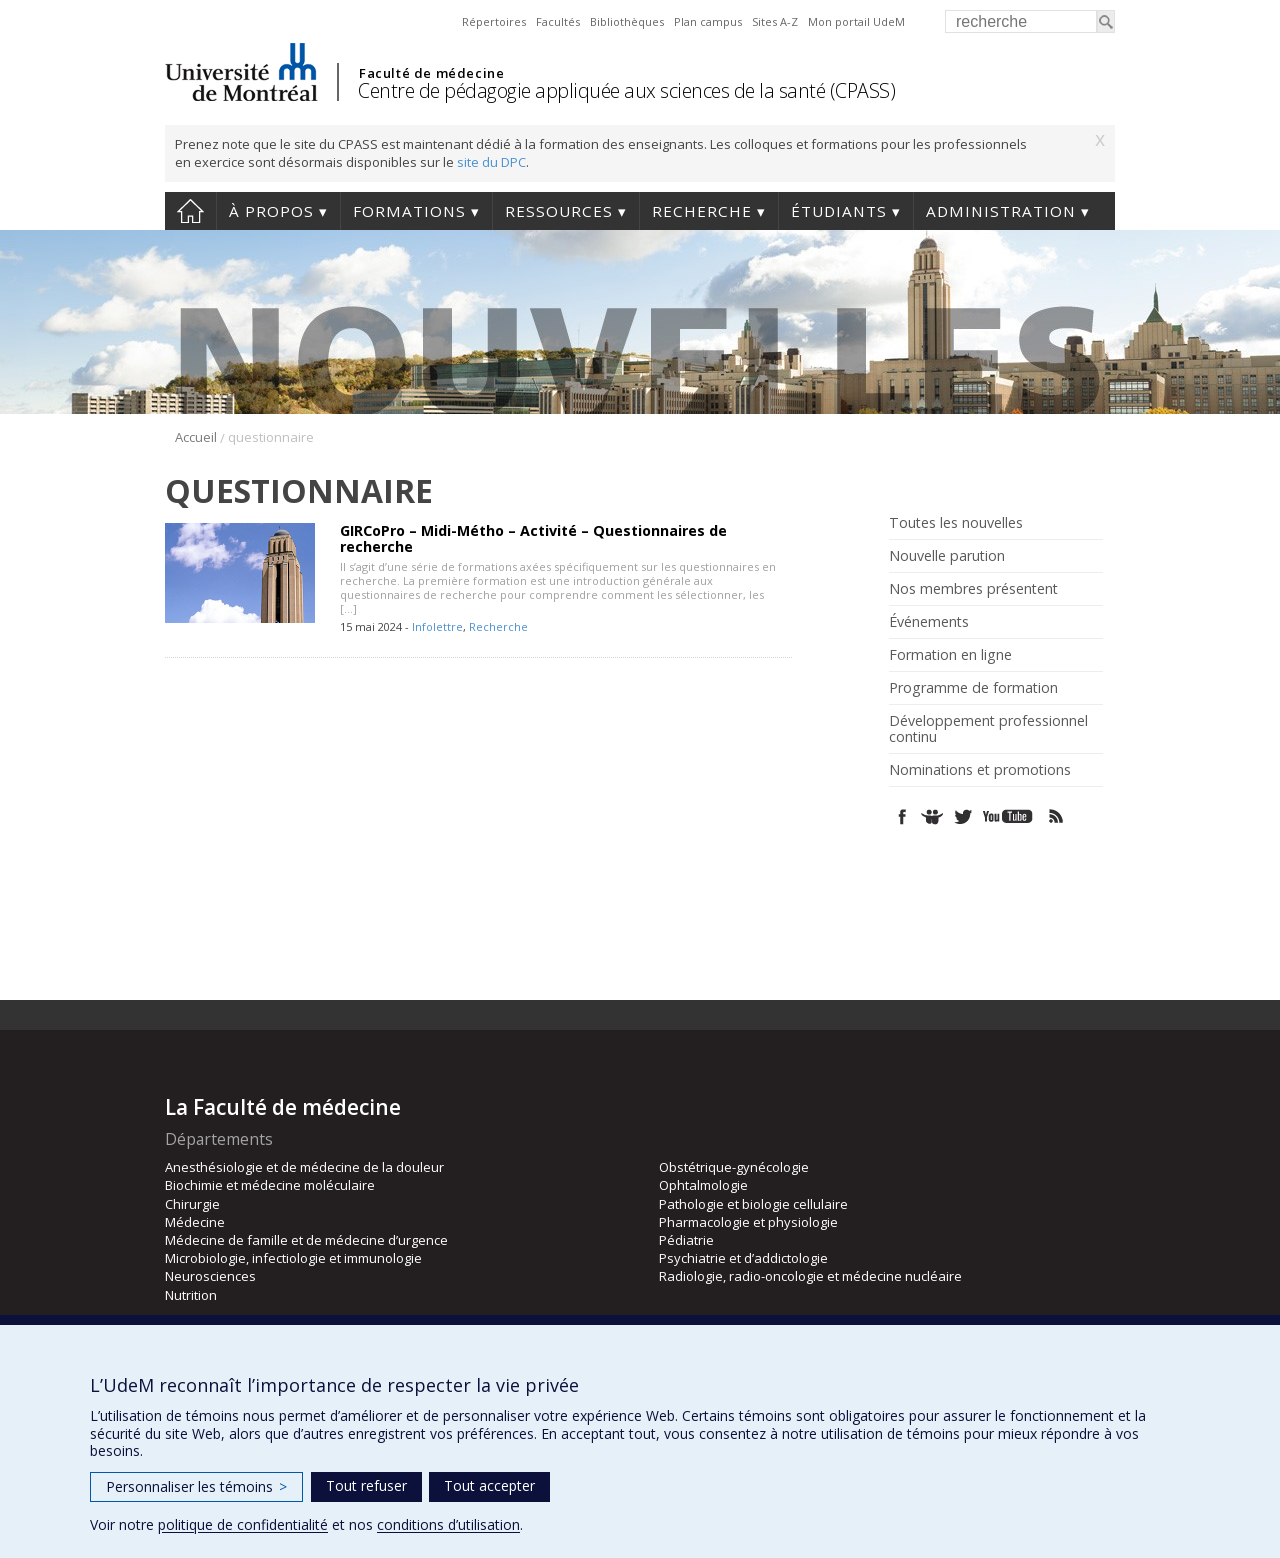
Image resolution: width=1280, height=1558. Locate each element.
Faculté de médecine (431, 73)
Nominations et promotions (980, 770)
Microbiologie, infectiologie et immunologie (293, 1258)
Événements (929, 622)
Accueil (190, 211)
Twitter (962, 816)
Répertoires (494, 21)
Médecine (195, 1222)
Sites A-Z (775, 21)
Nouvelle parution (947, 556)
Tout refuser (366, 1485)
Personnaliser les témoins (196, 1486)
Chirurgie (192, 1204)
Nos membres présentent (973, 589)
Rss (1056, 816)
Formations (409, 211)
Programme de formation (973, 688)
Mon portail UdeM (856, 21)
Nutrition (191, 1295)
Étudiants (839, 211)
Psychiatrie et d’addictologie (743, 1258)
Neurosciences (210, 1276)
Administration (1001, 211)
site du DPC (491, 162)
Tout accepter (489, 1485)
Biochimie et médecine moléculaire (270, 1185)
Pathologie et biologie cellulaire (753, 1204)
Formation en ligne (950, 655)
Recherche (702, 211)
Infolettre (437, 626)
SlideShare (932, 816)
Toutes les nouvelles (956, 523)
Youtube (1009, 816)
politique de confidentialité (243, 1524)
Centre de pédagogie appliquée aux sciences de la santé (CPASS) (626, 90)
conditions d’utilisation (448, 1524)
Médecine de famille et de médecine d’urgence (306, 1240)
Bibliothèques (627, 21)
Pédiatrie (686, 1240)
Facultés (558, 21)
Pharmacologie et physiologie (748, 1222)
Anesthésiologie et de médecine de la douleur (304, 1167)
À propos (271, 211)
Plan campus (708, 21)
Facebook (902, 816)
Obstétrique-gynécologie (734, 1167)
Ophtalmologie (703, 1185)
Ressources (559, 211)
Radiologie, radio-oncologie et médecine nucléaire (810, 1276)
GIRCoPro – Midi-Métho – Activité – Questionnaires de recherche (533, 538)
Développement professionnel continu (988, 729)
